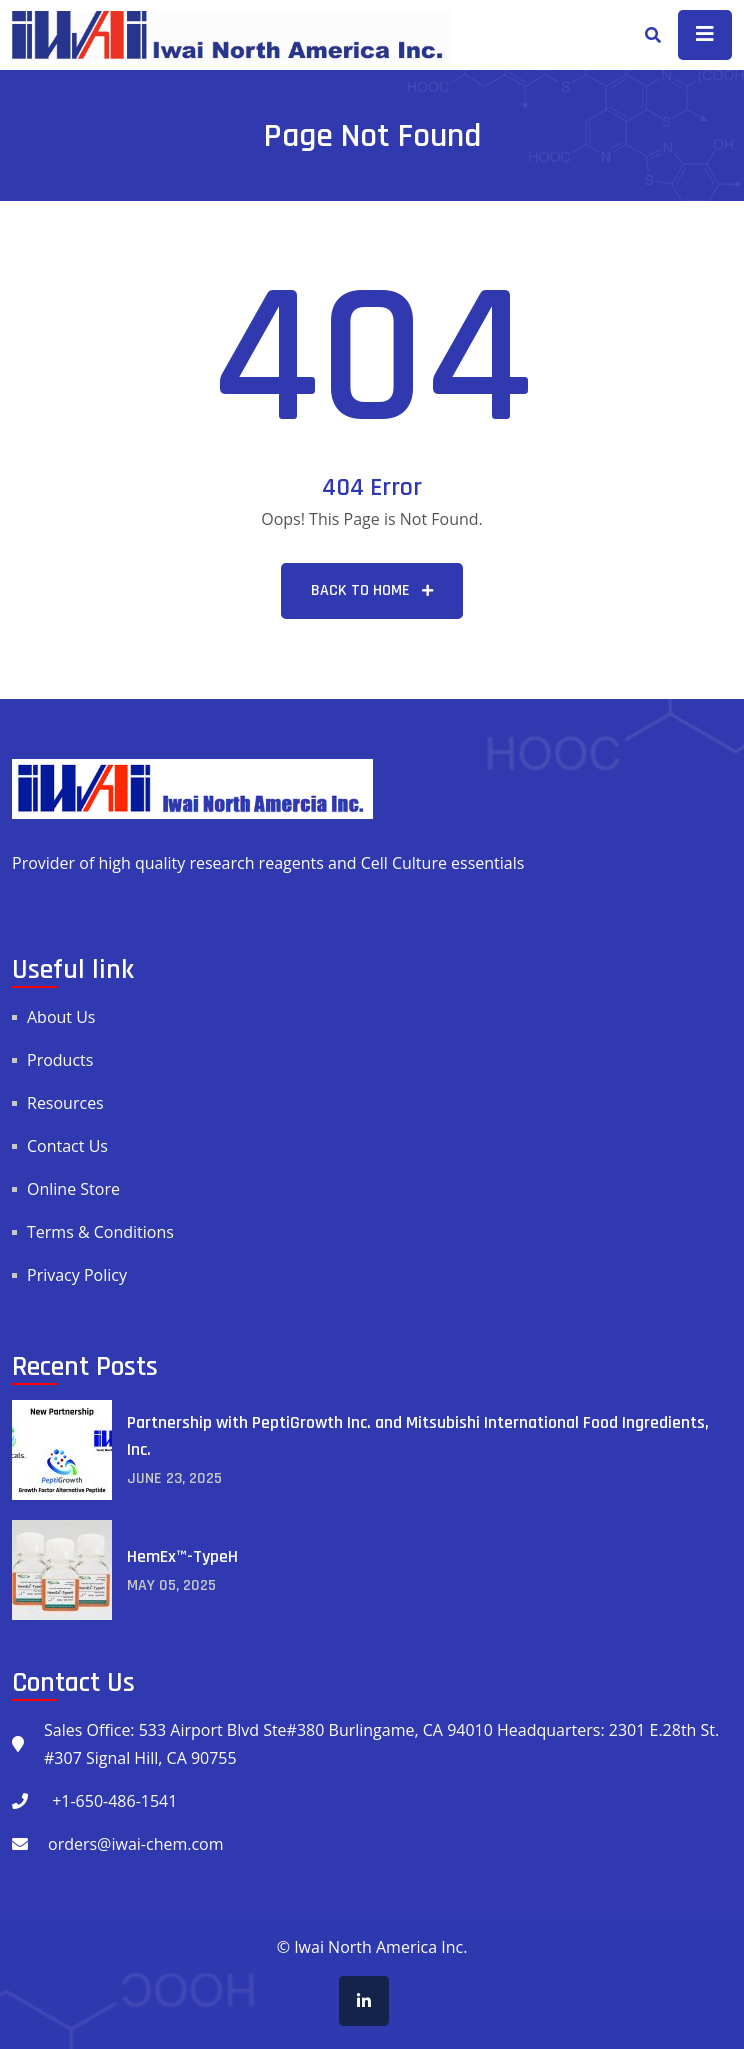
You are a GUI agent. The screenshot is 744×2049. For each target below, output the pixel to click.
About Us (61, 1017)
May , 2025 (171, 1585)
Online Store (73, 1189)
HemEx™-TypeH (182, 1556)
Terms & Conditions (100, 1232)
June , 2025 (174, 1478)
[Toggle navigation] (705, 35)
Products (60, 1060)
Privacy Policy (77, 1275)
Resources (65, 1103)
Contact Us (67, 1146)
